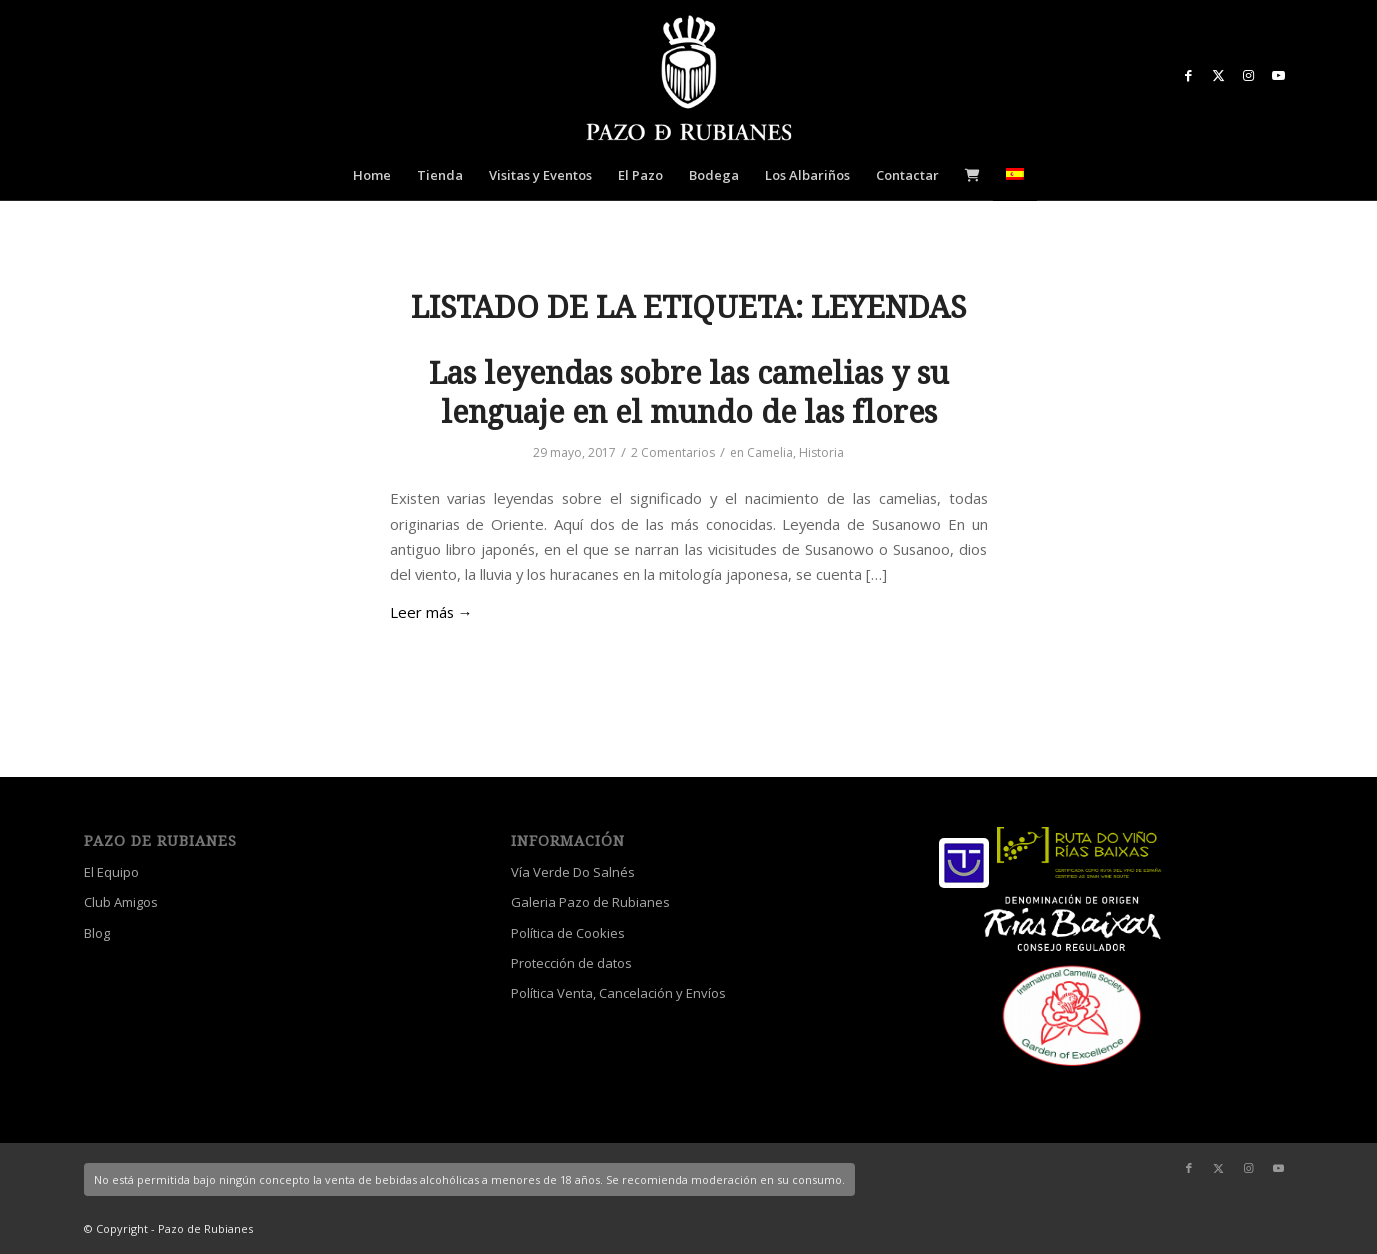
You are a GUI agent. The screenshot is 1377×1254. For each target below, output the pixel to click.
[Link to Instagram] (1249, 75)
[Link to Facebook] (1189, 75)
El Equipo (111, 872)
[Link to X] (1219, 75)
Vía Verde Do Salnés (573, 872)
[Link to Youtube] (1279, 75)
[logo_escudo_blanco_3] (688, 80)
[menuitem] (372, 175)
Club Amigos (121, 902)
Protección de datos (571, 963)
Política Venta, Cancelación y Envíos (618, 993)
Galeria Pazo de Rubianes (590, 902)
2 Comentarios (673, 452)
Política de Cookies (568, 933)
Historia (821, 452)
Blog (97, 933)
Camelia (770, 452)
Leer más (431, 612)
